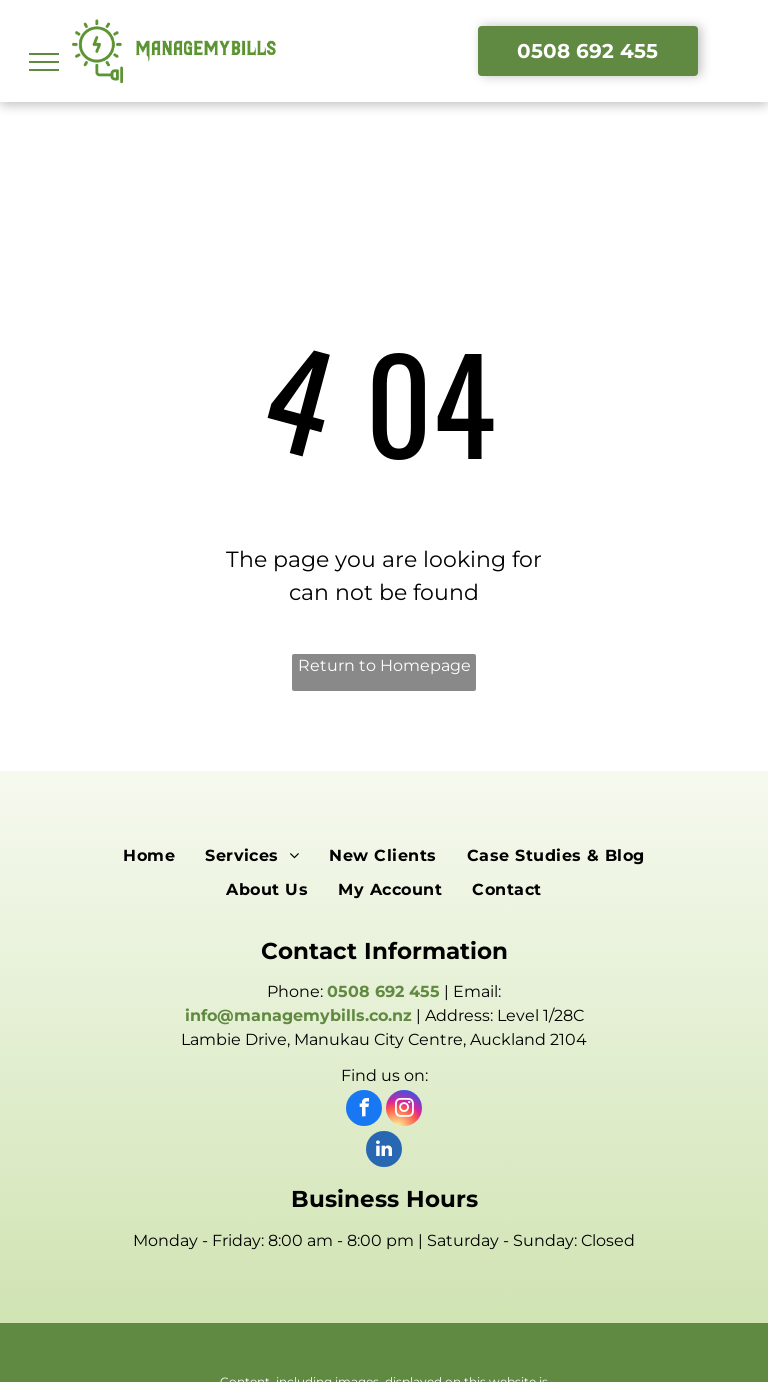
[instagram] (404, 1110)
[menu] (44, 62)
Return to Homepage (384, 665)
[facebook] (364, 1110)
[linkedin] (384, 1151)
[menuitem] (149, 855)
